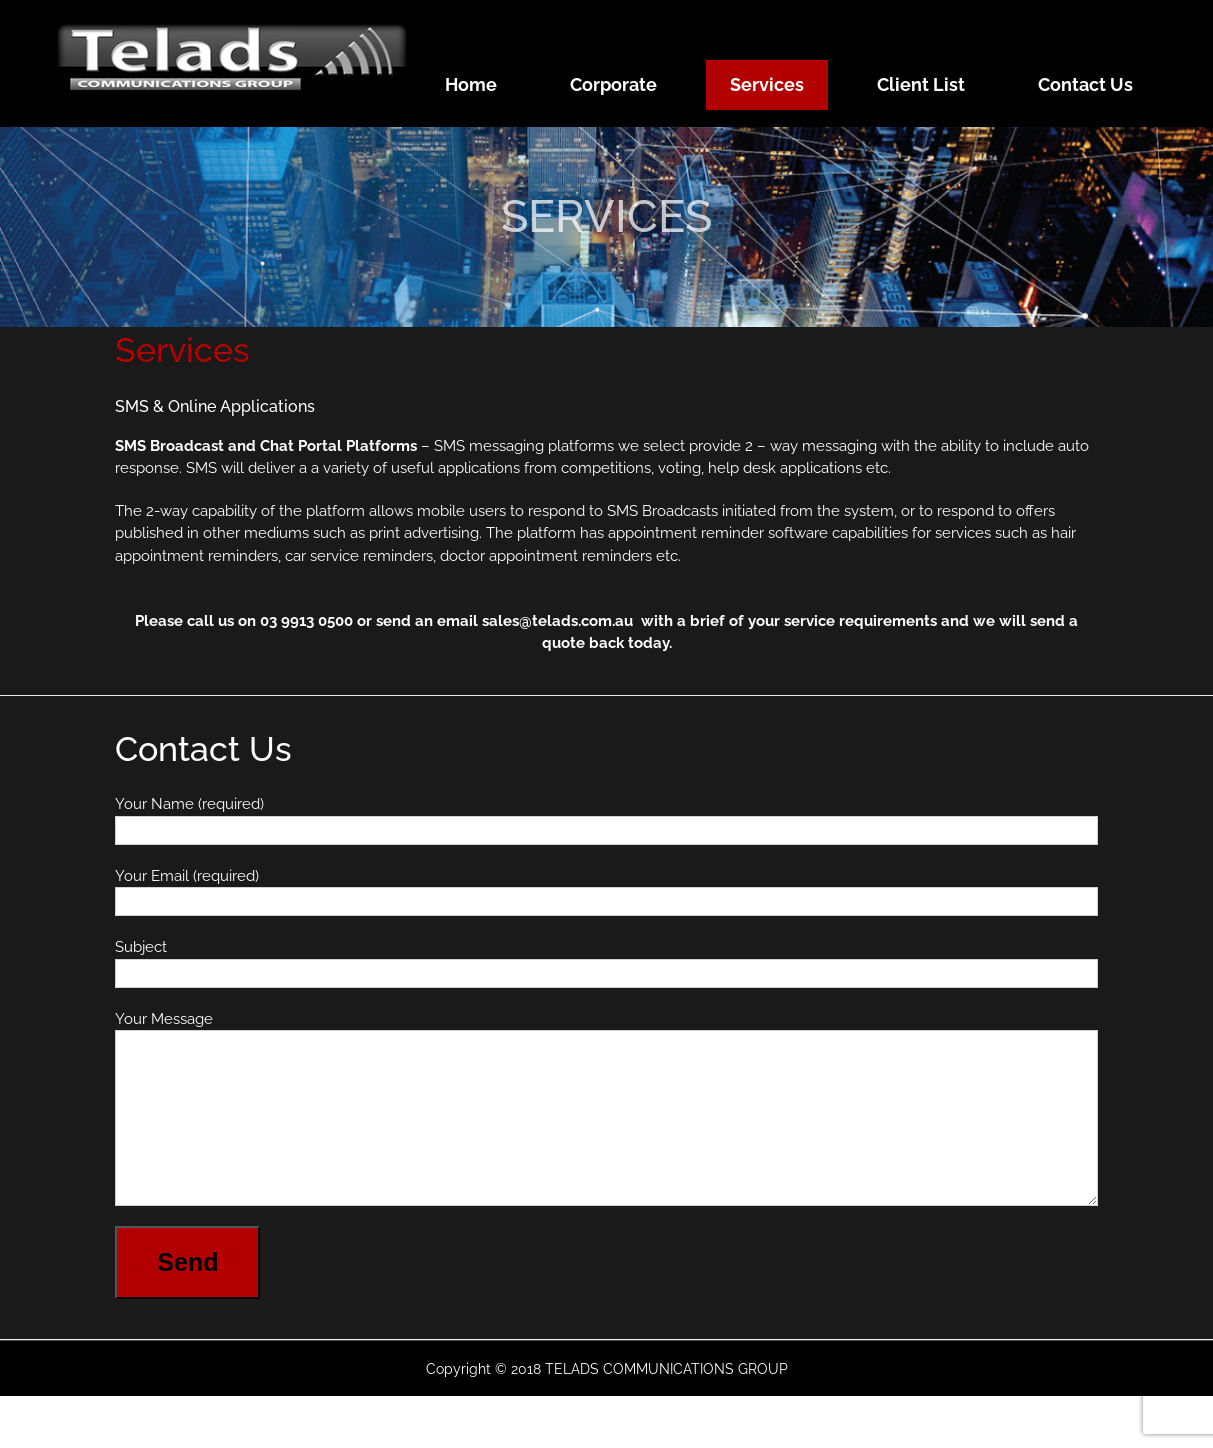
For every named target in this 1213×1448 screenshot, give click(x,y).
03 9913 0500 (306, 621)
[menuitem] (483, 85)
